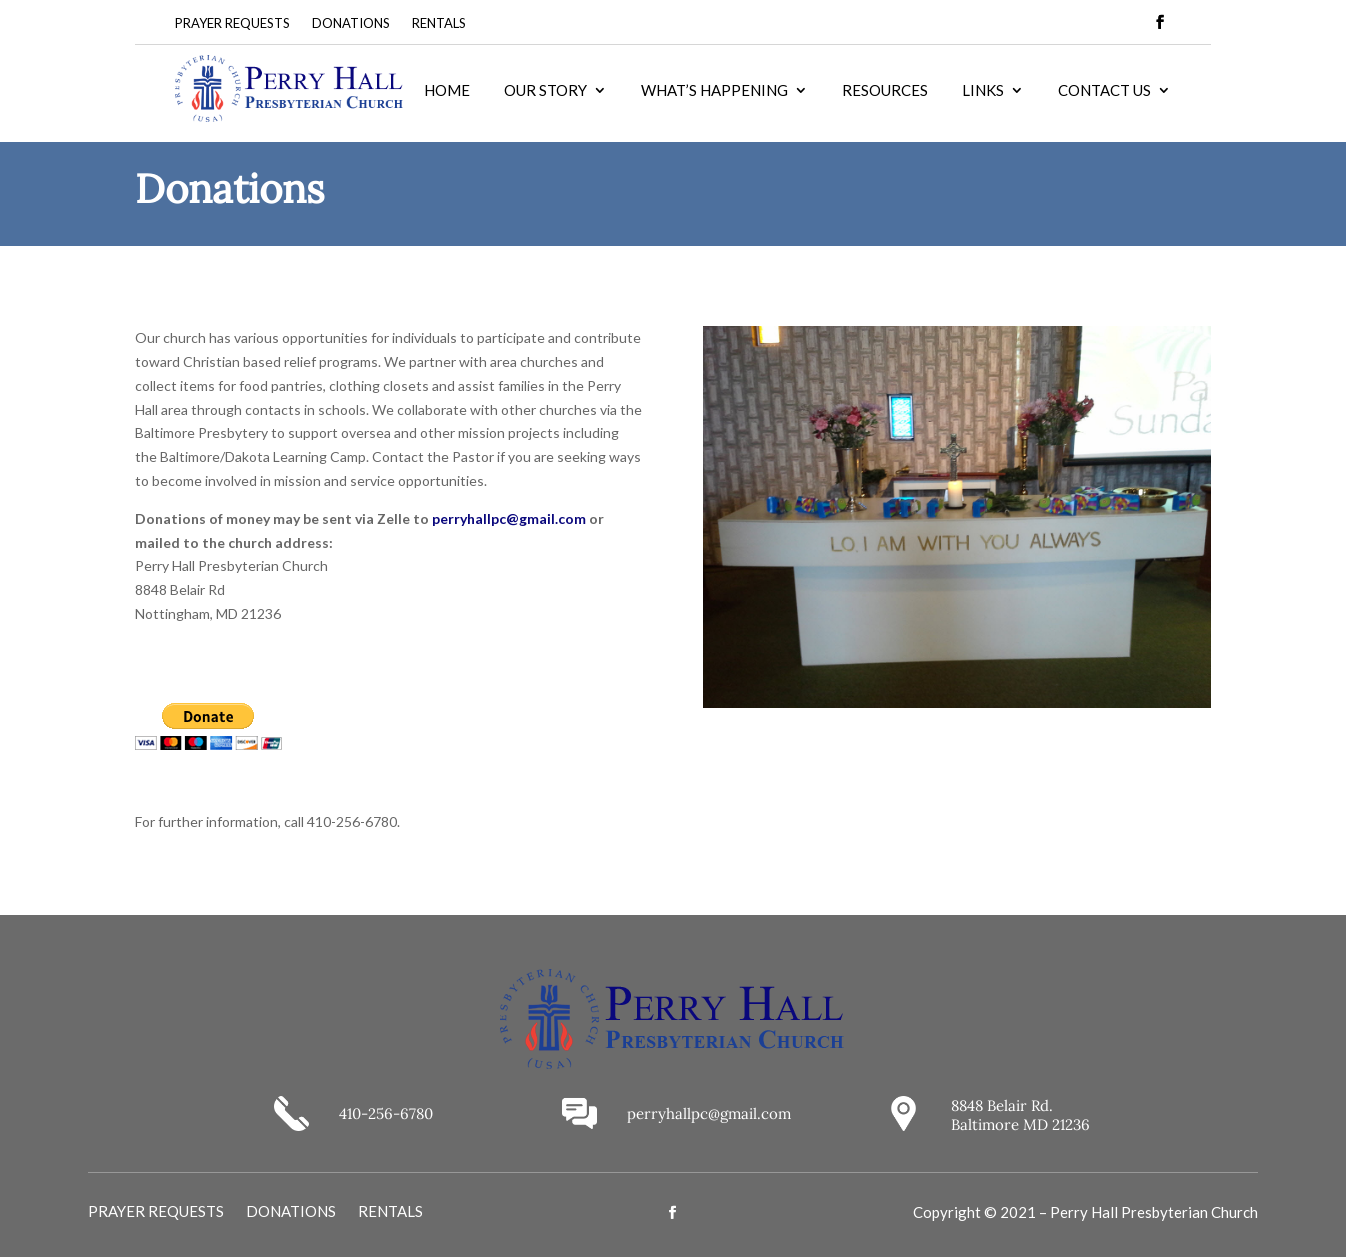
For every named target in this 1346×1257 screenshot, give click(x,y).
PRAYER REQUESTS (232, 23)
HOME (447, 91)
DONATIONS (351, 23)
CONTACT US (1104, 91)
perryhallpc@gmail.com (509, 518)
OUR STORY (545, 91)
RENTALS (439, 23)
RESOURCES (885, 91)
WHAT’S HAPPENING (714, 91)
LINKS (983, 91)
